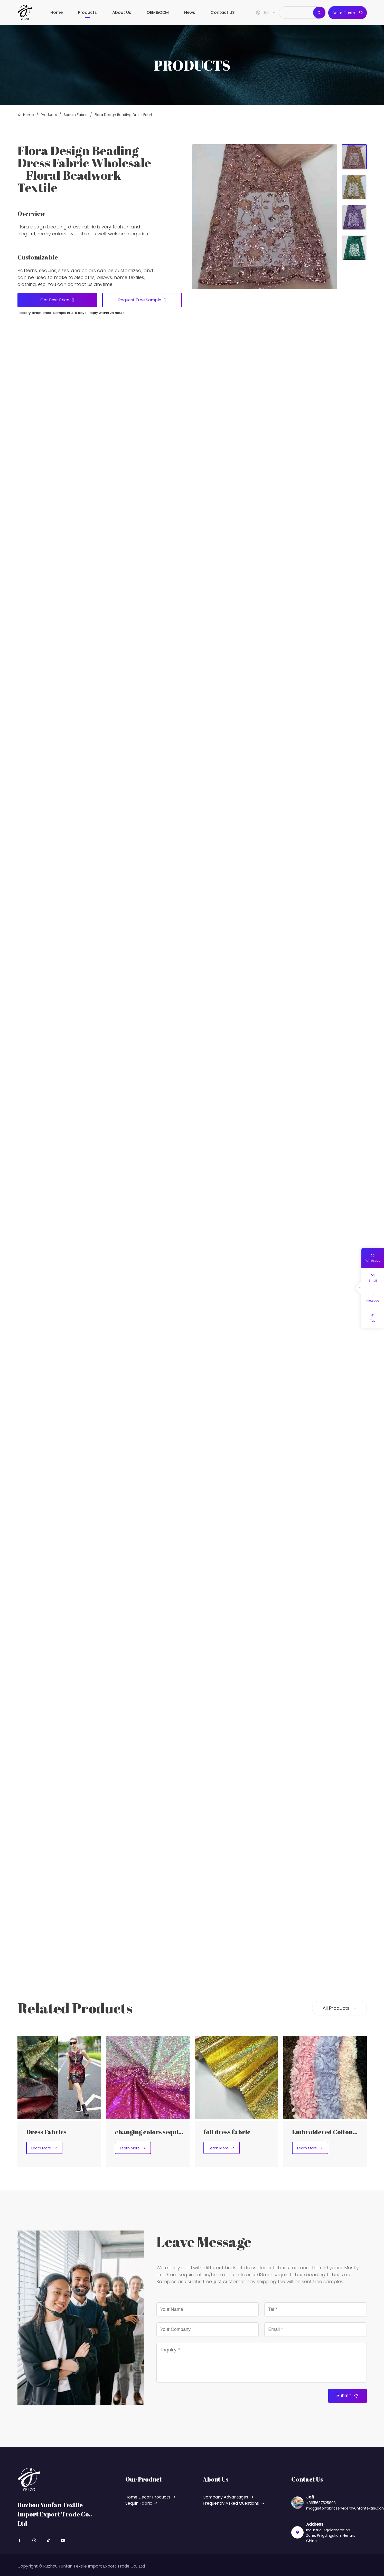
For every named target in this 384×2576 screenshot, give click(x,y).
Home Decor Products (147, 2497)
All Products (339, 2008)
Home (56, 12)
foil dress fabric (226, 2132)
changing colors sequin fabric (148, 2132)
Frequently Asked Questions (231, 2503)
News (189, 12)
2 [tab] (354, 187)
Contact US (223, 12)
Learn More (44, 2148)
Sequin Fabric (76, 114)
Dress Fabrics (46, 2132)
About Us (121, 12)
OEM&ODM (158, 12)
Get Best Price (57, 300)
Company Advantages (225, 2497)
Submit (347, 2395)
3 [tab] (354, 217)
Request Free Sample (142, 300)
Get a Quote (347, 12)
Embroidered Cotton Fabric (322, 2132)
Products (87, 12)
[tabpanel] (264, 216)
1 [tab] (354, 157)
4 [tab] (354, 248)
